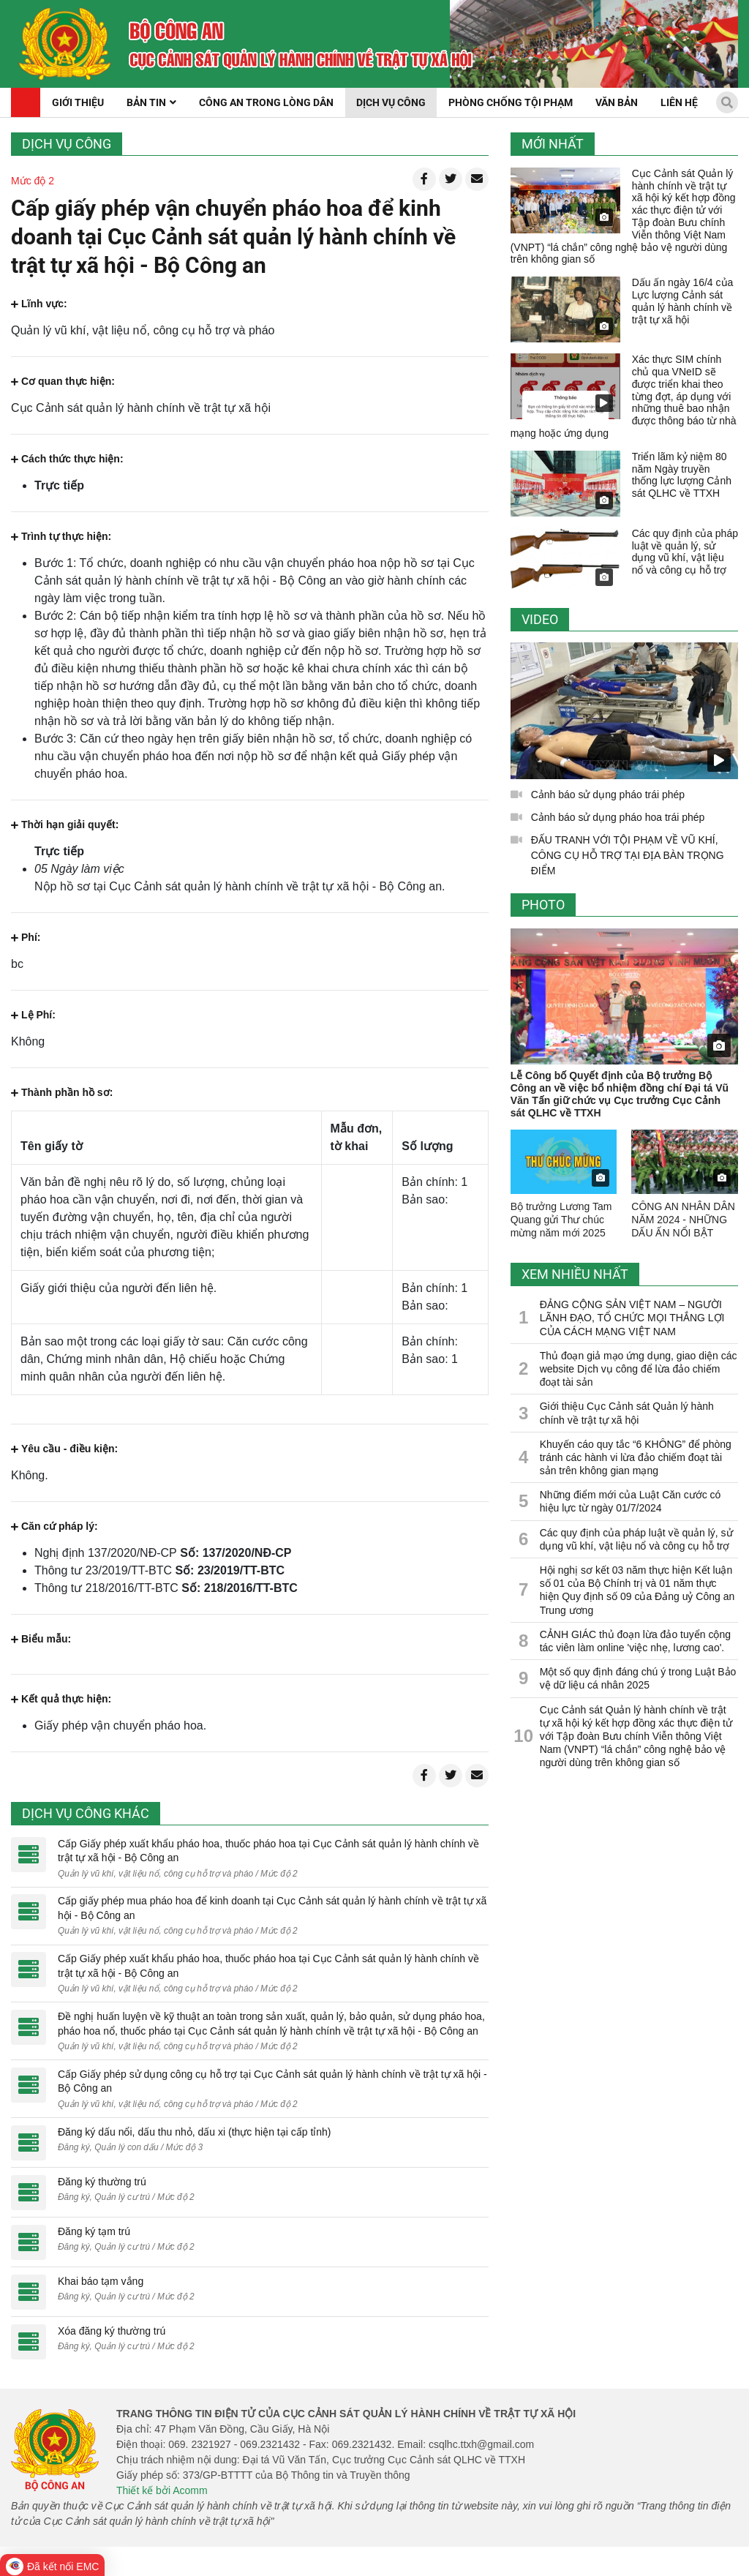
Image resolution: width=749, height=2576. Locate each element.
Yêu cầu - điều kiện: (64, 1448)
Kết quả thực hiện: (61, 1699)
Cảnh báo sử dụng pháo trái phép (608, 794)
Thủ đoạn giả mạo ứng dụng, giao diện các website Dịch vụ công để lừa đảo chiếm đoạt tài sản (638, 1369)
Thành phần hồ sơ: (62, 1092)
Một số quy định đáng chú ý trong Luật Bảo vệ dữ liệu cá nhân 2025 (638, 1678)
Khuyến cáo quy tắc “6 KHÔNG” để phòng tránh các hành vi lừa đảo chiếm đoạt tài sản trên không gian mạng (635, 1457)
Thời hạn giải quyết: (64, 824)
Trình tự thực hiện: (61, 536)
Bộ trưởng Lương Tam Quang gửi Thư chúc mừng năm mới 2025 (561, 1220)
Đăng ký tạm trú (94, 2231)
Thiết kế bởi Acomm (162, 2490)
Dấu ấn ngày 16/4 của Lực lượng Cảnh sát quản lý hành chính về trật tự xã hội (683, 301)
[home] (64, 43)
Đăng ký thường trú (102, 2182)
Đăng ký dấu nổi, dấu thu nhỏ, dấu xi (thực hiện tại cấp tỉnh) (194, 2132)
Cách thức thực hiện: (67, 459)
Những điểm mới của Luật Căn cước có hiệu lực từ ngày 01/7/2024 (630, 1501)
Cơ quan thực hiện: (63, 381)
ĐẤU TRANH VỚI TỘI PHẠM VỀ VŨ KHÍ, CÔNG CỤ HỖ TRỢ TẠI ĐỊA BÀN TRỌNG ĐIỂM (627, 855)
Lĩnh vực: (39, 303)
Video (540, 619)
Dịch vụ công (66, 143)
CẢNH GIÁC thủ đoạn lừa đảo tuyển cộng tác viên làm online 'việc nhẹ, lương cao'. (635, 1641)
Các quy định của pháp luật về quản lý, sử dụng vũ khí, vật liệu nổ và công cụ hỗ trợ (685, 551)
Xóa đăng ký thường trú (111, 2331)
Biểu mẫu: (41, 1639)
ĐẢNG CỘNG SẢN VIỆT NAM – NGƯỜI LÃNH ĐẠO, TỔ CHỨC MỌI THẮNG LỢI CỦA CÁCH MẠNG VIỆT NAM (632, 1318)
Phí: (25, 937)
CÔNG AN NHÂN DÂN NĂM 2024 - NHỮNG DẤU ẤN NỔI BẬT (683, 1220)
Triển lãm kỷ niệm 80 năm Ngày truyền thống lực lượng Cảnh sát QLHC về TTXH (681, 475)
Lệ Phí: (33, 1015)
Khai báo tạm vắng (100, 2281)
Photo (543, 904)
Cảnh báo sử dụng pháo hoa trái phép (618, 817)
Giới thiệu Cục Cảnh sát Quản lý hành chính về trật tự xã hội (627, 1412)
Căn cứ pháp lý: (54, 1526)
